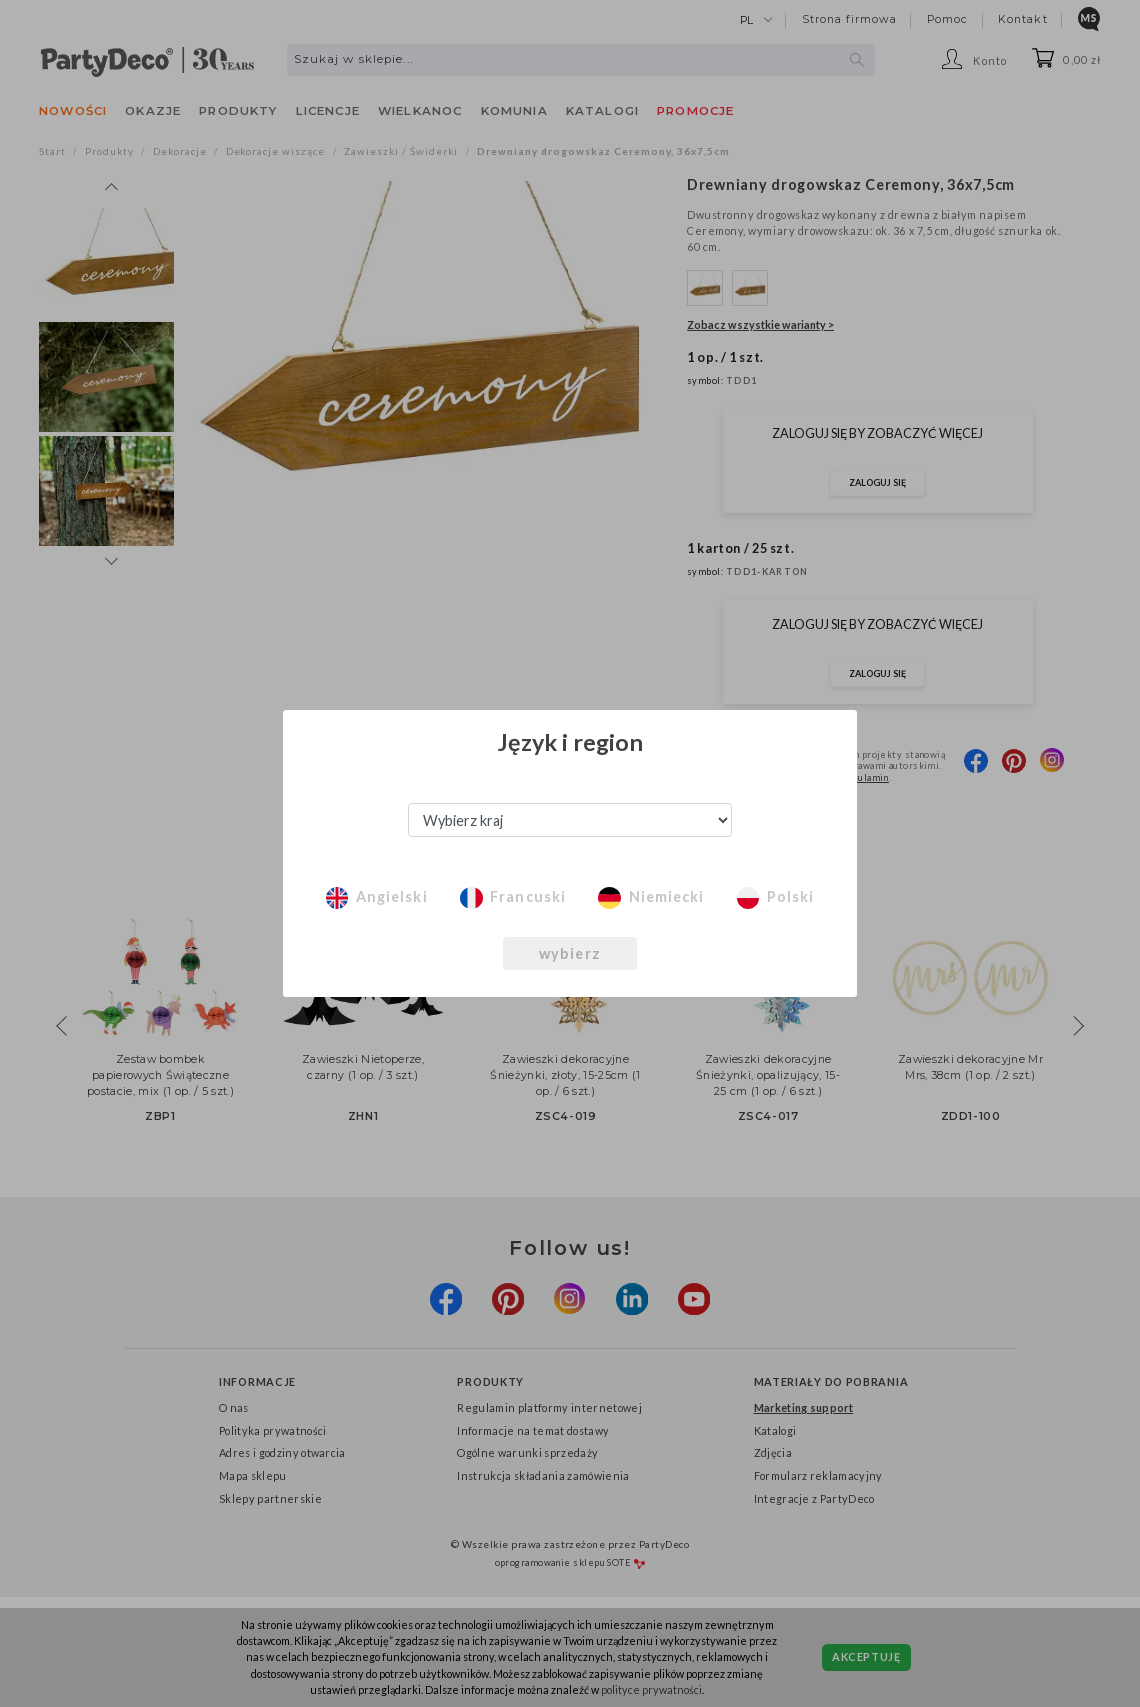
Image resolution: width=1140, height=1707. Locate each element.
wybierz (570, 953)
